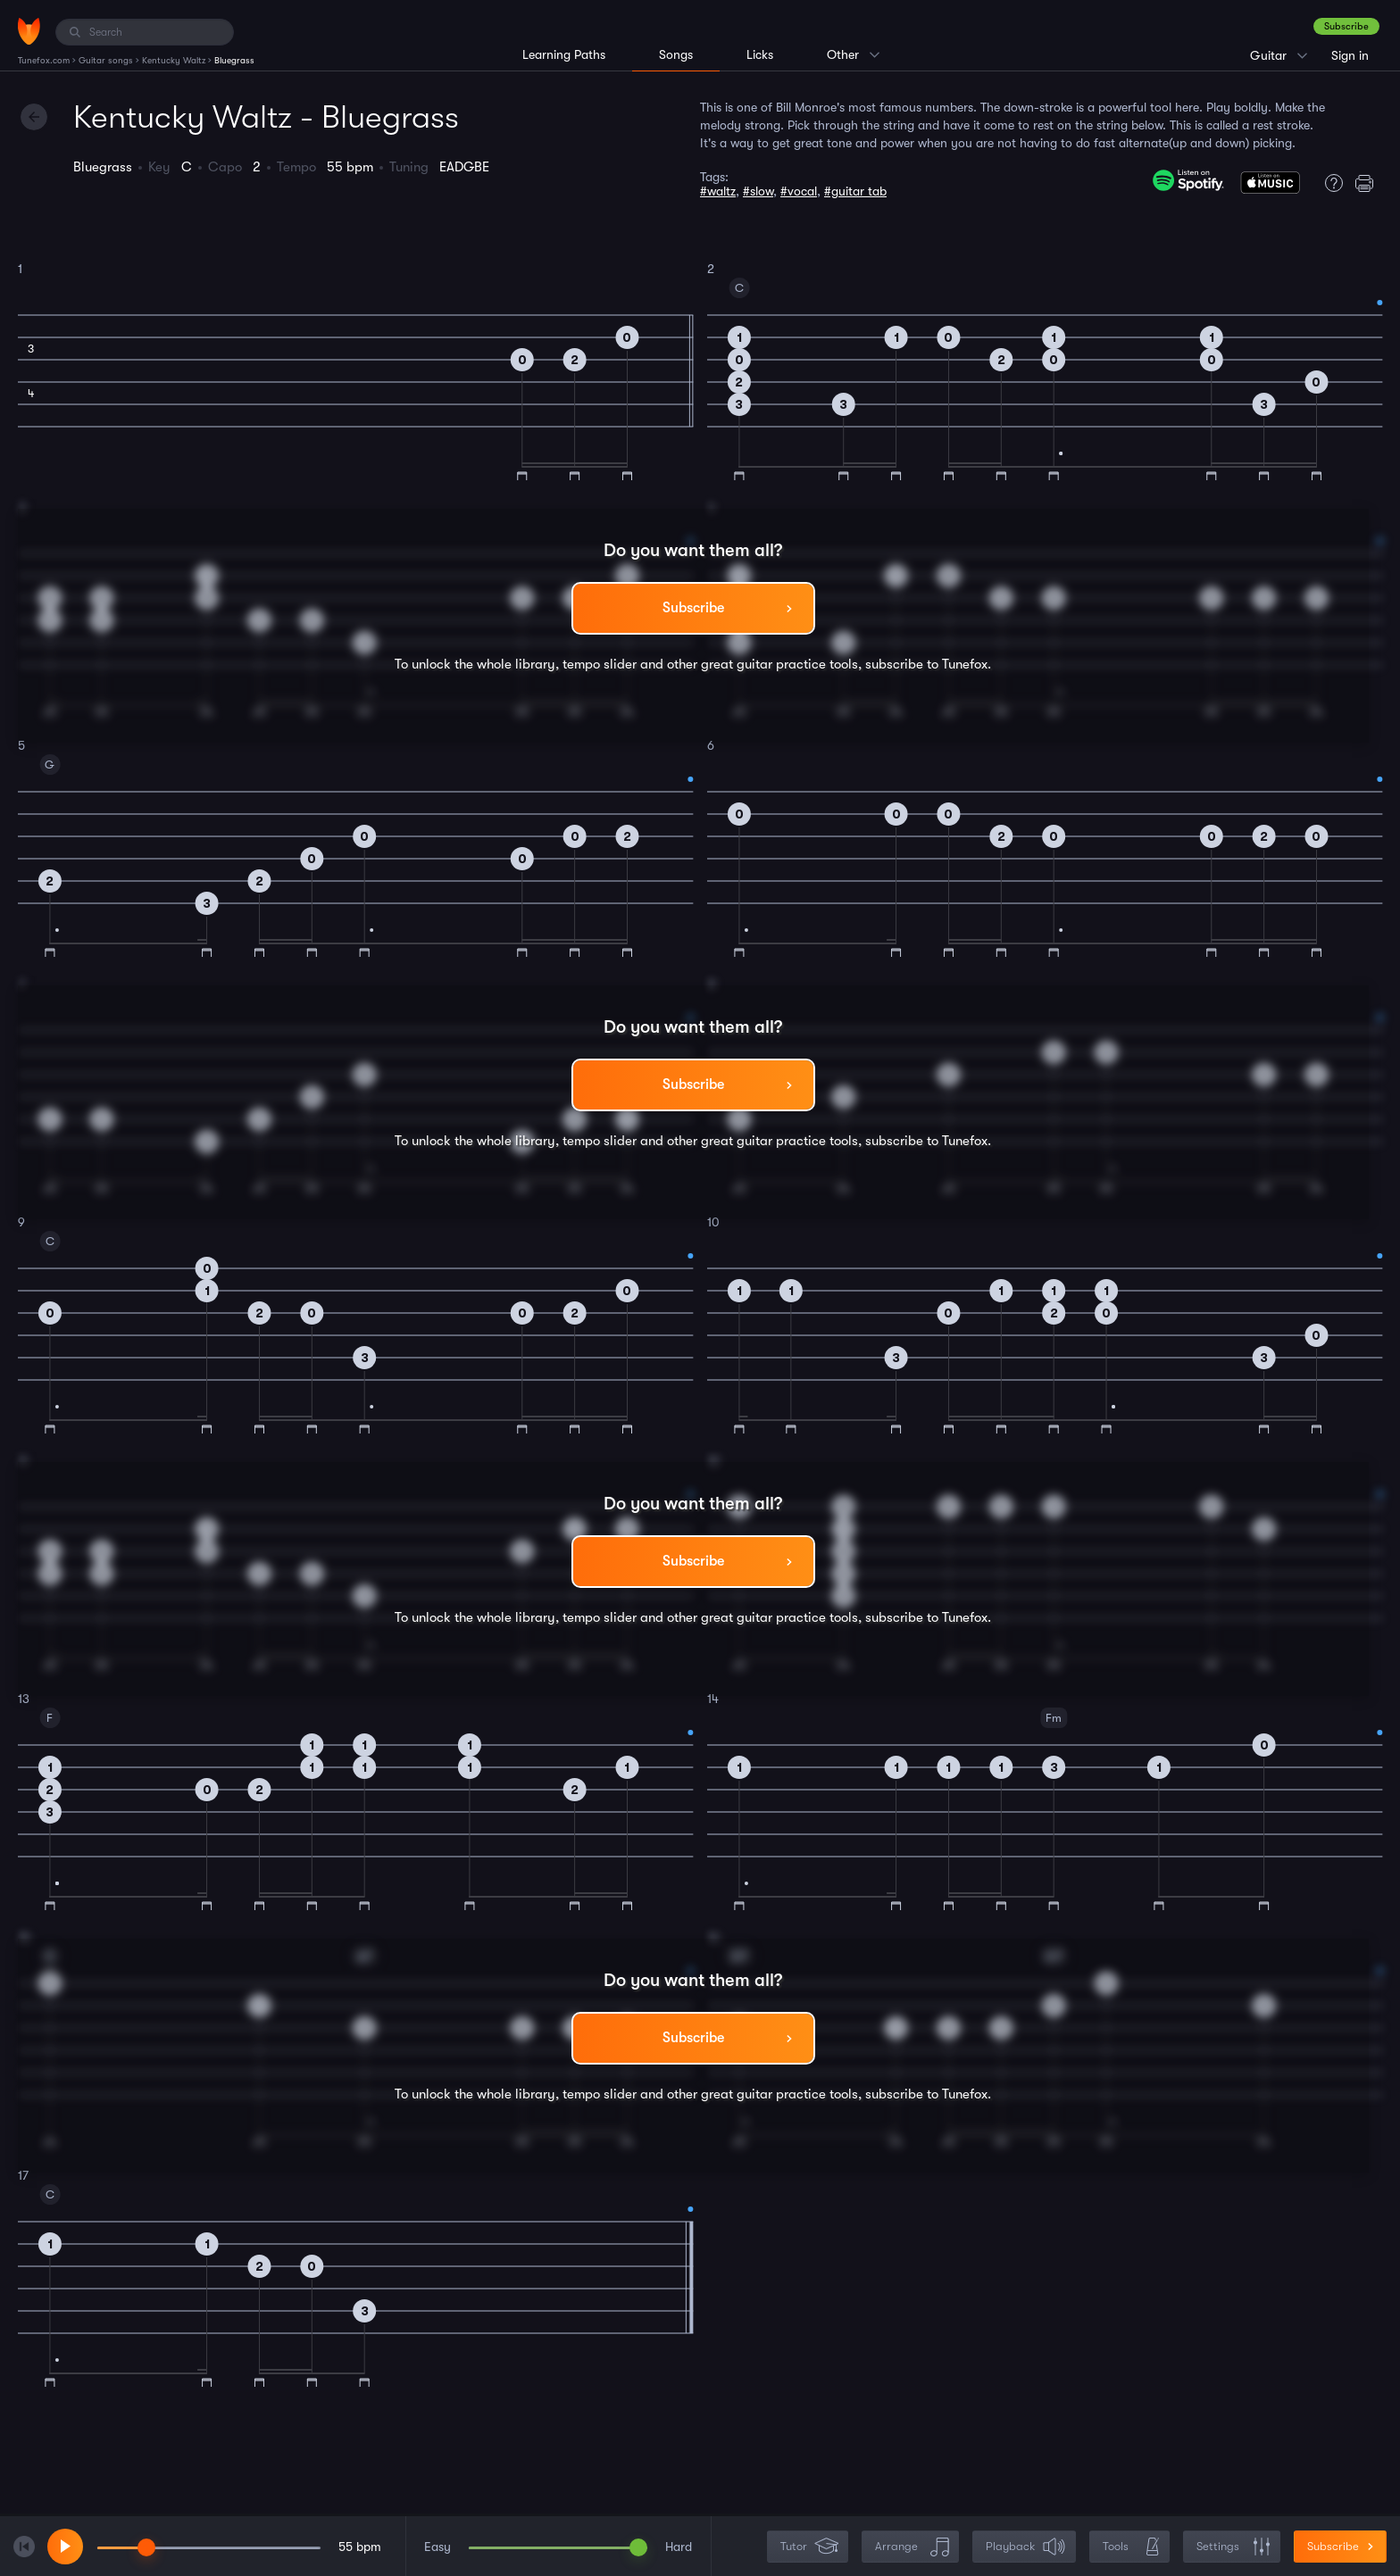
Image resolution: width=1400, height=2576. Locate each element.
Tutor (809, 2547)
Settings (1233, 2547)
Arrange (912, 2547)
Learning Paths (563, 54)
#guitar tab (855, 191)
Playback (1026, 2547)
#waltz (718, 191)
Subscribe (1346, 26)
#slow (758, 191)
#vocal (798, 191)
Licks (759, 54)
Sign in (1350, 55)
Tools (1131, 2547)
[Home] (29, 31)
